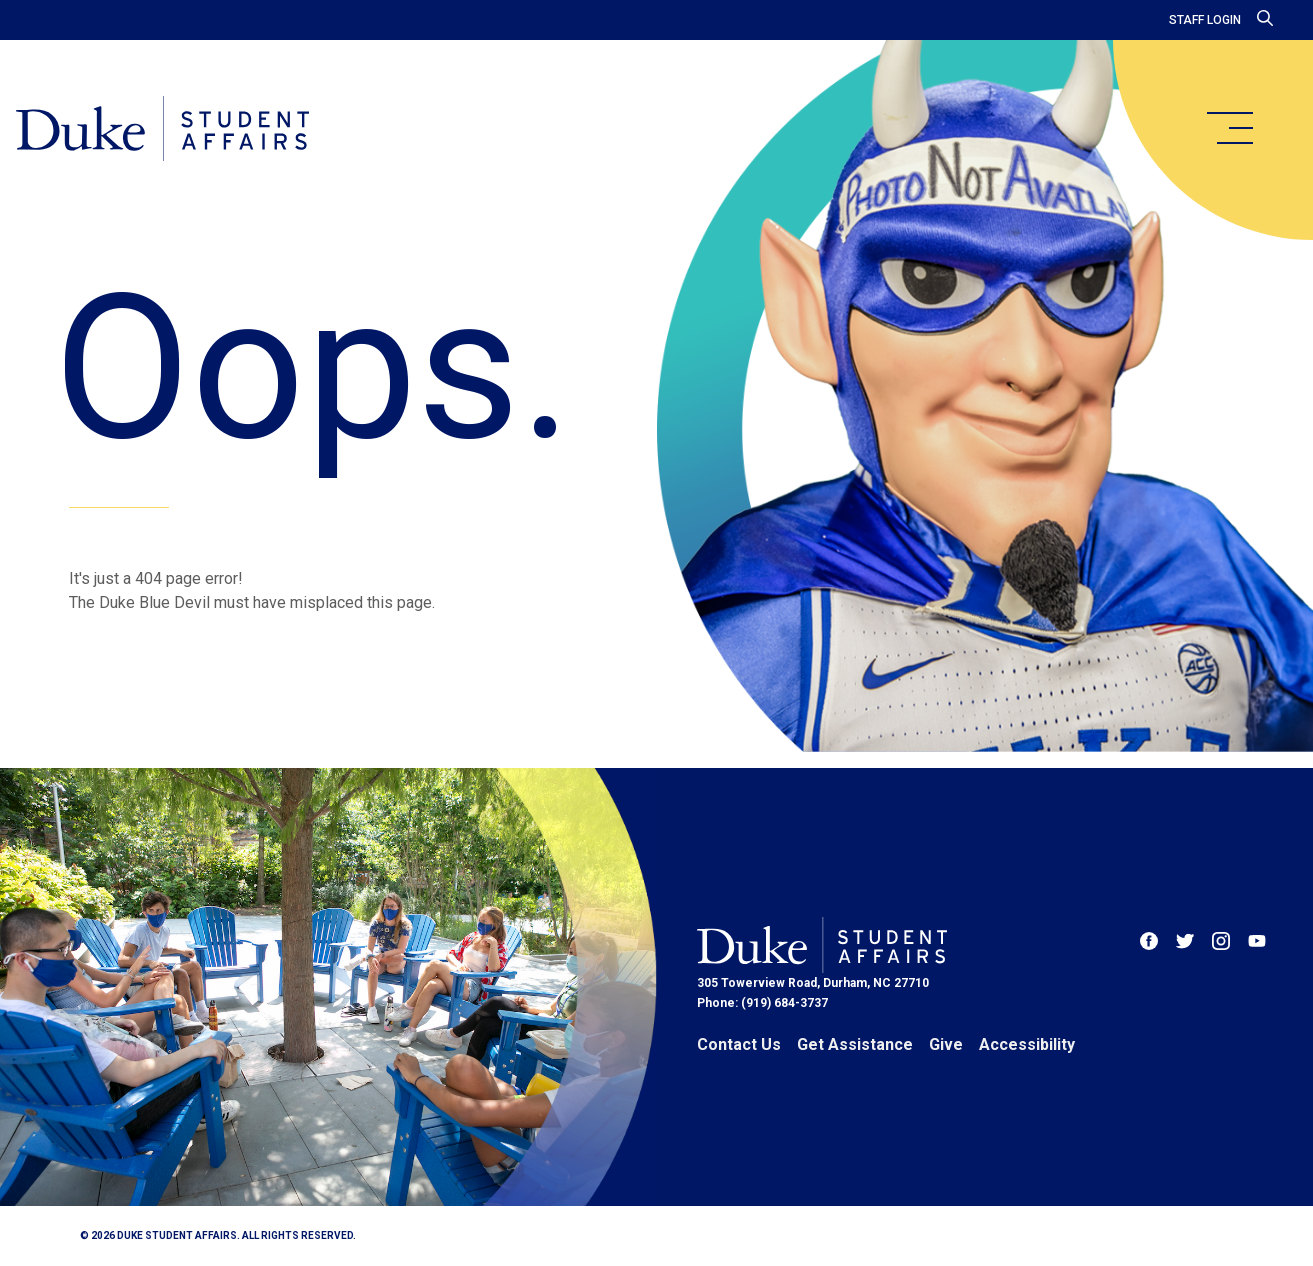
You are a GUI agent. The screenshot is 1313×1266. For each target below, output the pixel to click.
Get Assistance (855, 1044)
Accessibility (1027, 1044)
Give (946, 1044)
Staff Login (1205, 20)
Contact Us (739, 1044)
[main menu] (1229, 128)
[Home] (162, 130)
